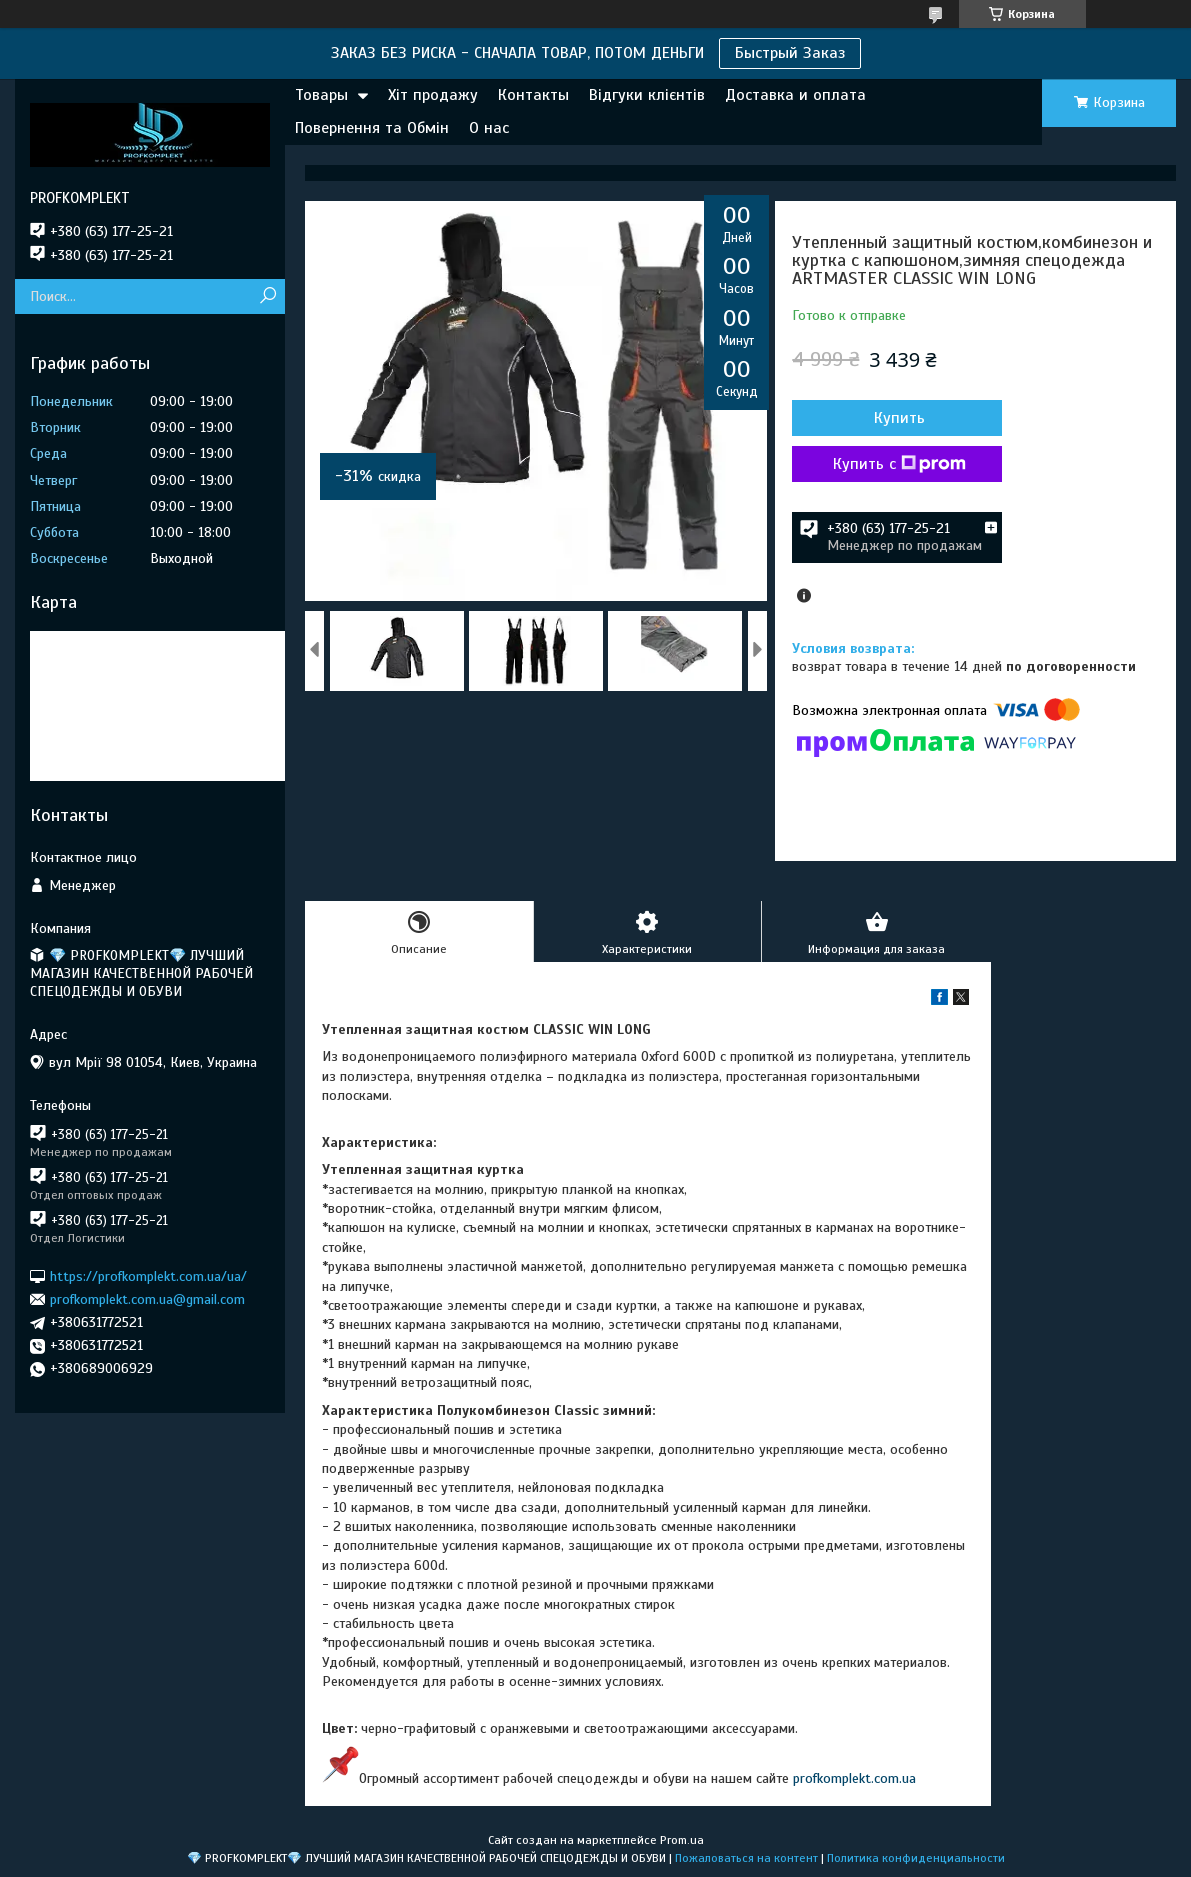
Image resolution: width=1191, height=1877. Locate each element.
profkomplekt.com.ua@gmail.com (147, 1299)
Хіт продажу (433, 95)
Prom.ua (682, 1840)
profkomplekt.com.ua (854, 1778)
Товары (321, 95)
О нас (489, 128)
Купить (899, 418)
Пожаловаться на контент (746, 1858)
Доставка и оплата (795, 95)
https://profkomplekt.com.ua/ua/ (148, 1275)
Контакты (533, 95)
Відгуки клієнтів (647, 95)
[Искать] (267, 296)
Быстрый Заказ (790, 53)
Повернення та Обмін (372, 128)
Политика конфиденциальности (916, 1858)
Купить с (899, 464)
